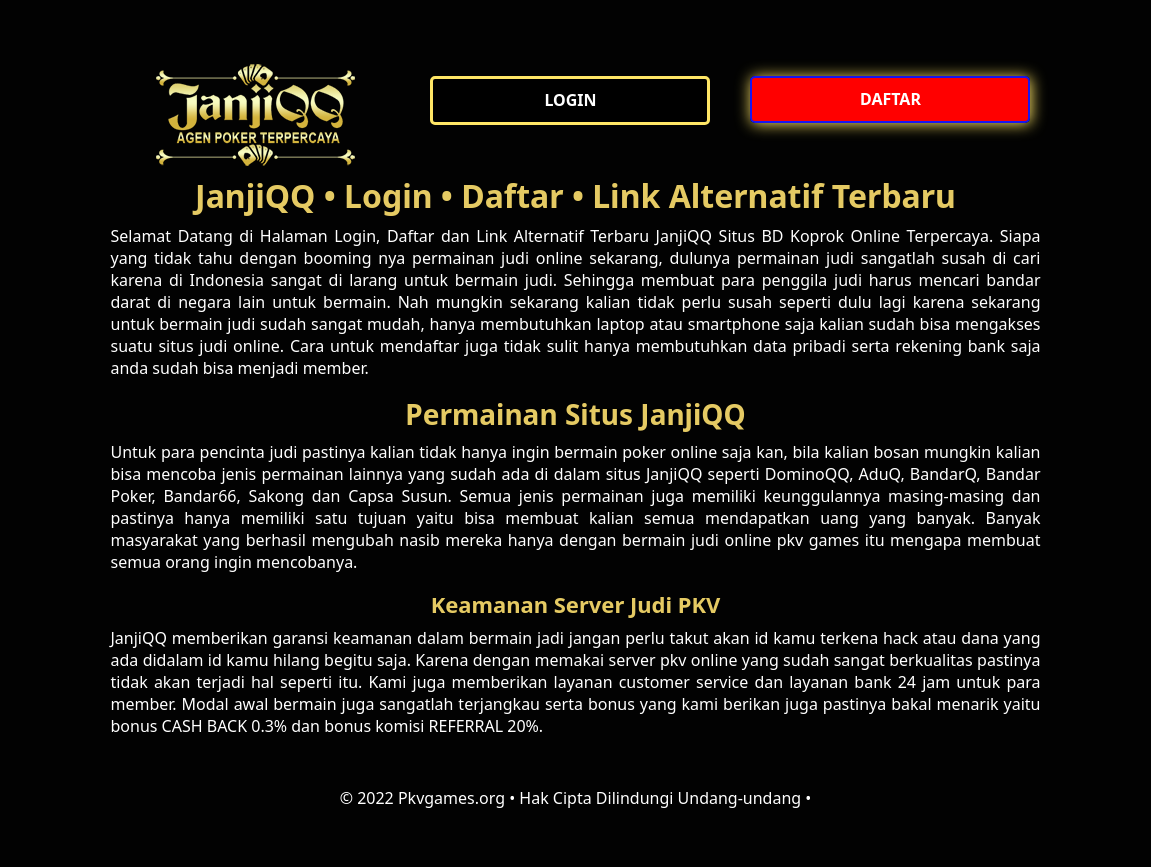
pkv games (818, 540)
